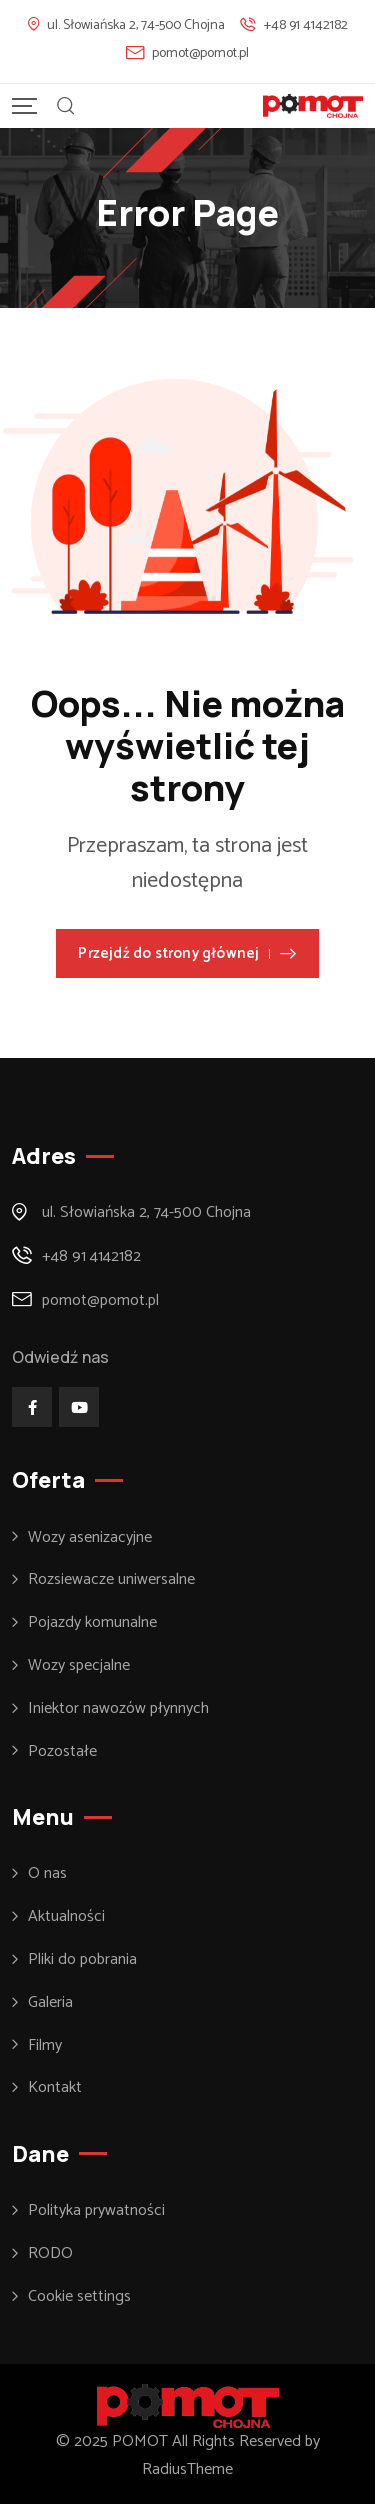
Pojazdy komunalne (92, 1623)
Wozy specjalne (79, 1666)
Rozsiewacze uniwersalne (111, 1580)
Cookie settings (79, 2297)
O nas (47, 1874)
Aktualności (66, 1917)
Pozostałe (62, 1752)
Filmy (45, 2046)
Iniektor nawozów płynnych (118, 1709)
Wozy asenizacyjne (90, 1538)
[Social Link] (32, 1407)
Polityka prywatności (96, 2211)
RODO (50, 2254)
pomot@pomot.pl (200, 53)
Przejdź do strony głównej (187, 953)
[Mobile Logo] (313, 106)
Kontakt (55, 2088)
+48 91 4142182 (306, 25)
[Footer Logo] (188, 2405)
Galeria (50, 2003)
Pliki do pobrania (82, 1960)
